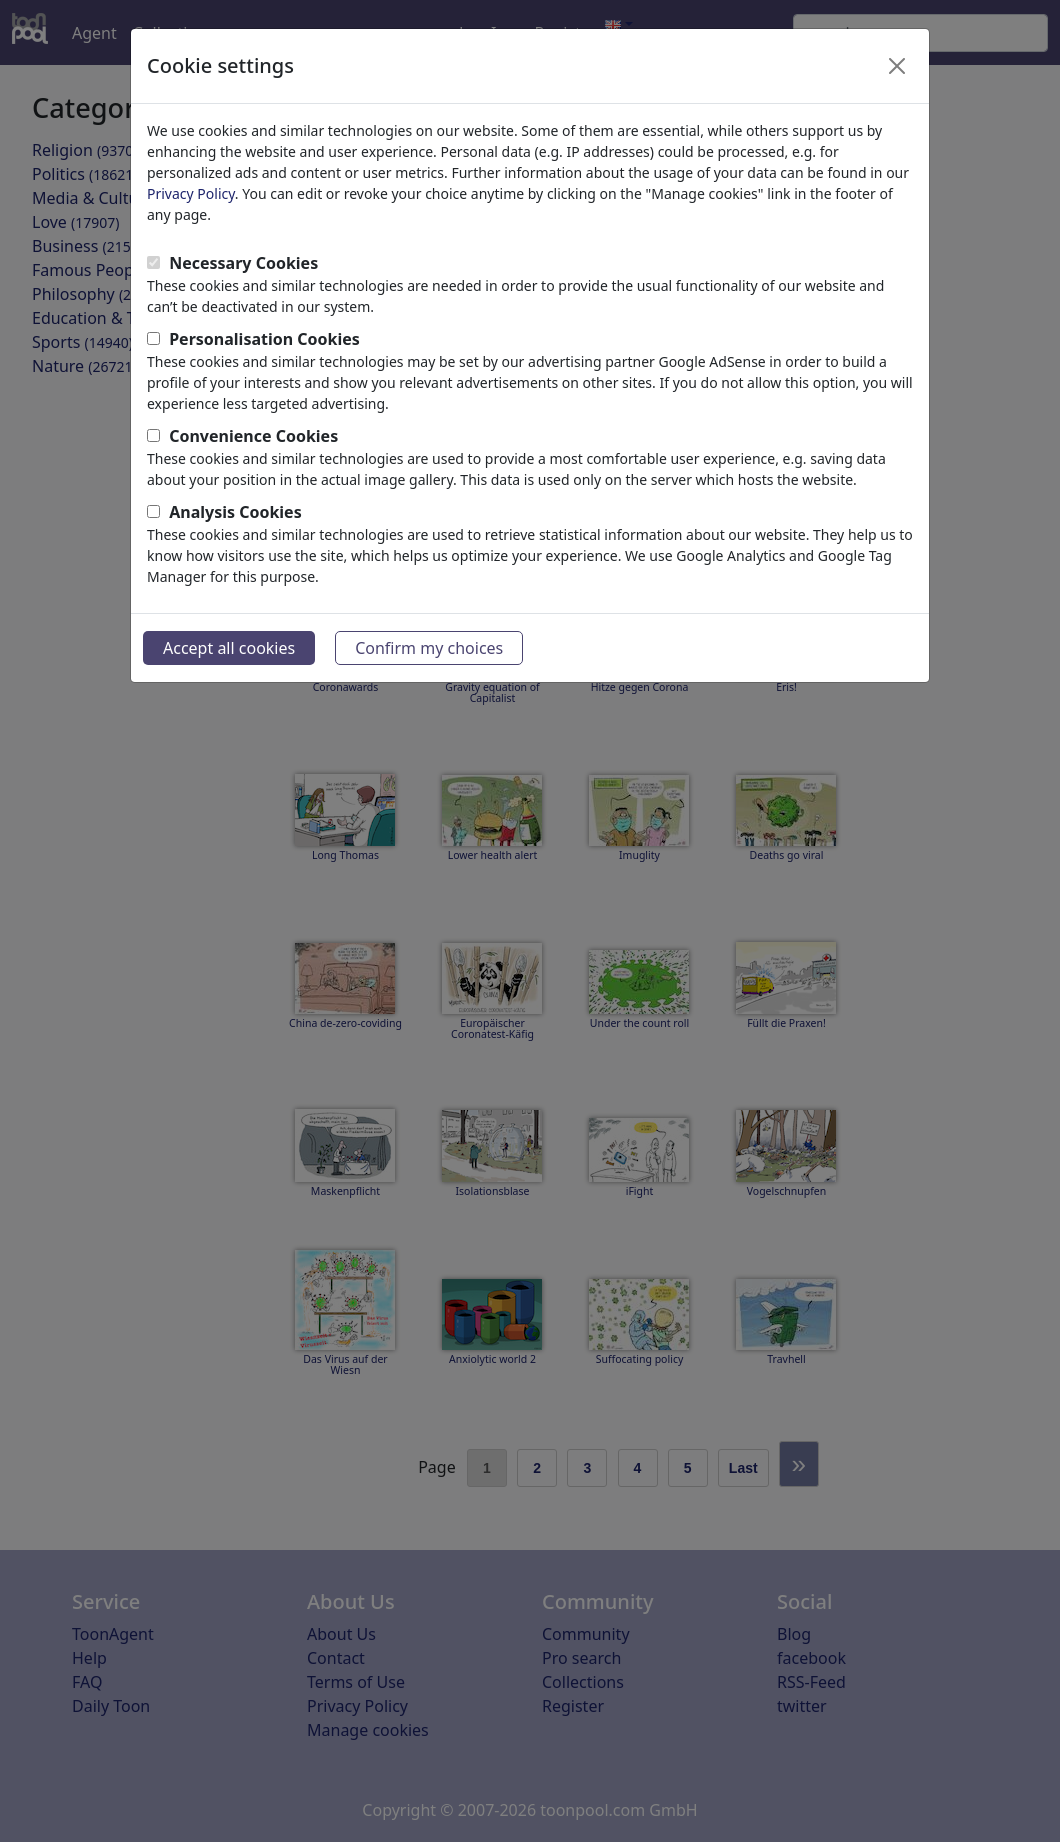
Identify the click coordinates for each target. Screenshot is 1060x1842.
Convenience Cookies (253, 436)
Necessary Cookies (243, 263)
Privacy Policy (191, 193)
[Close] (897, 66)
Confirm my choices (429, 648)
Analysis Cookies (235, 512)
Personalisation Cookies (264, 339)
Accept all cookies (229, 648)
